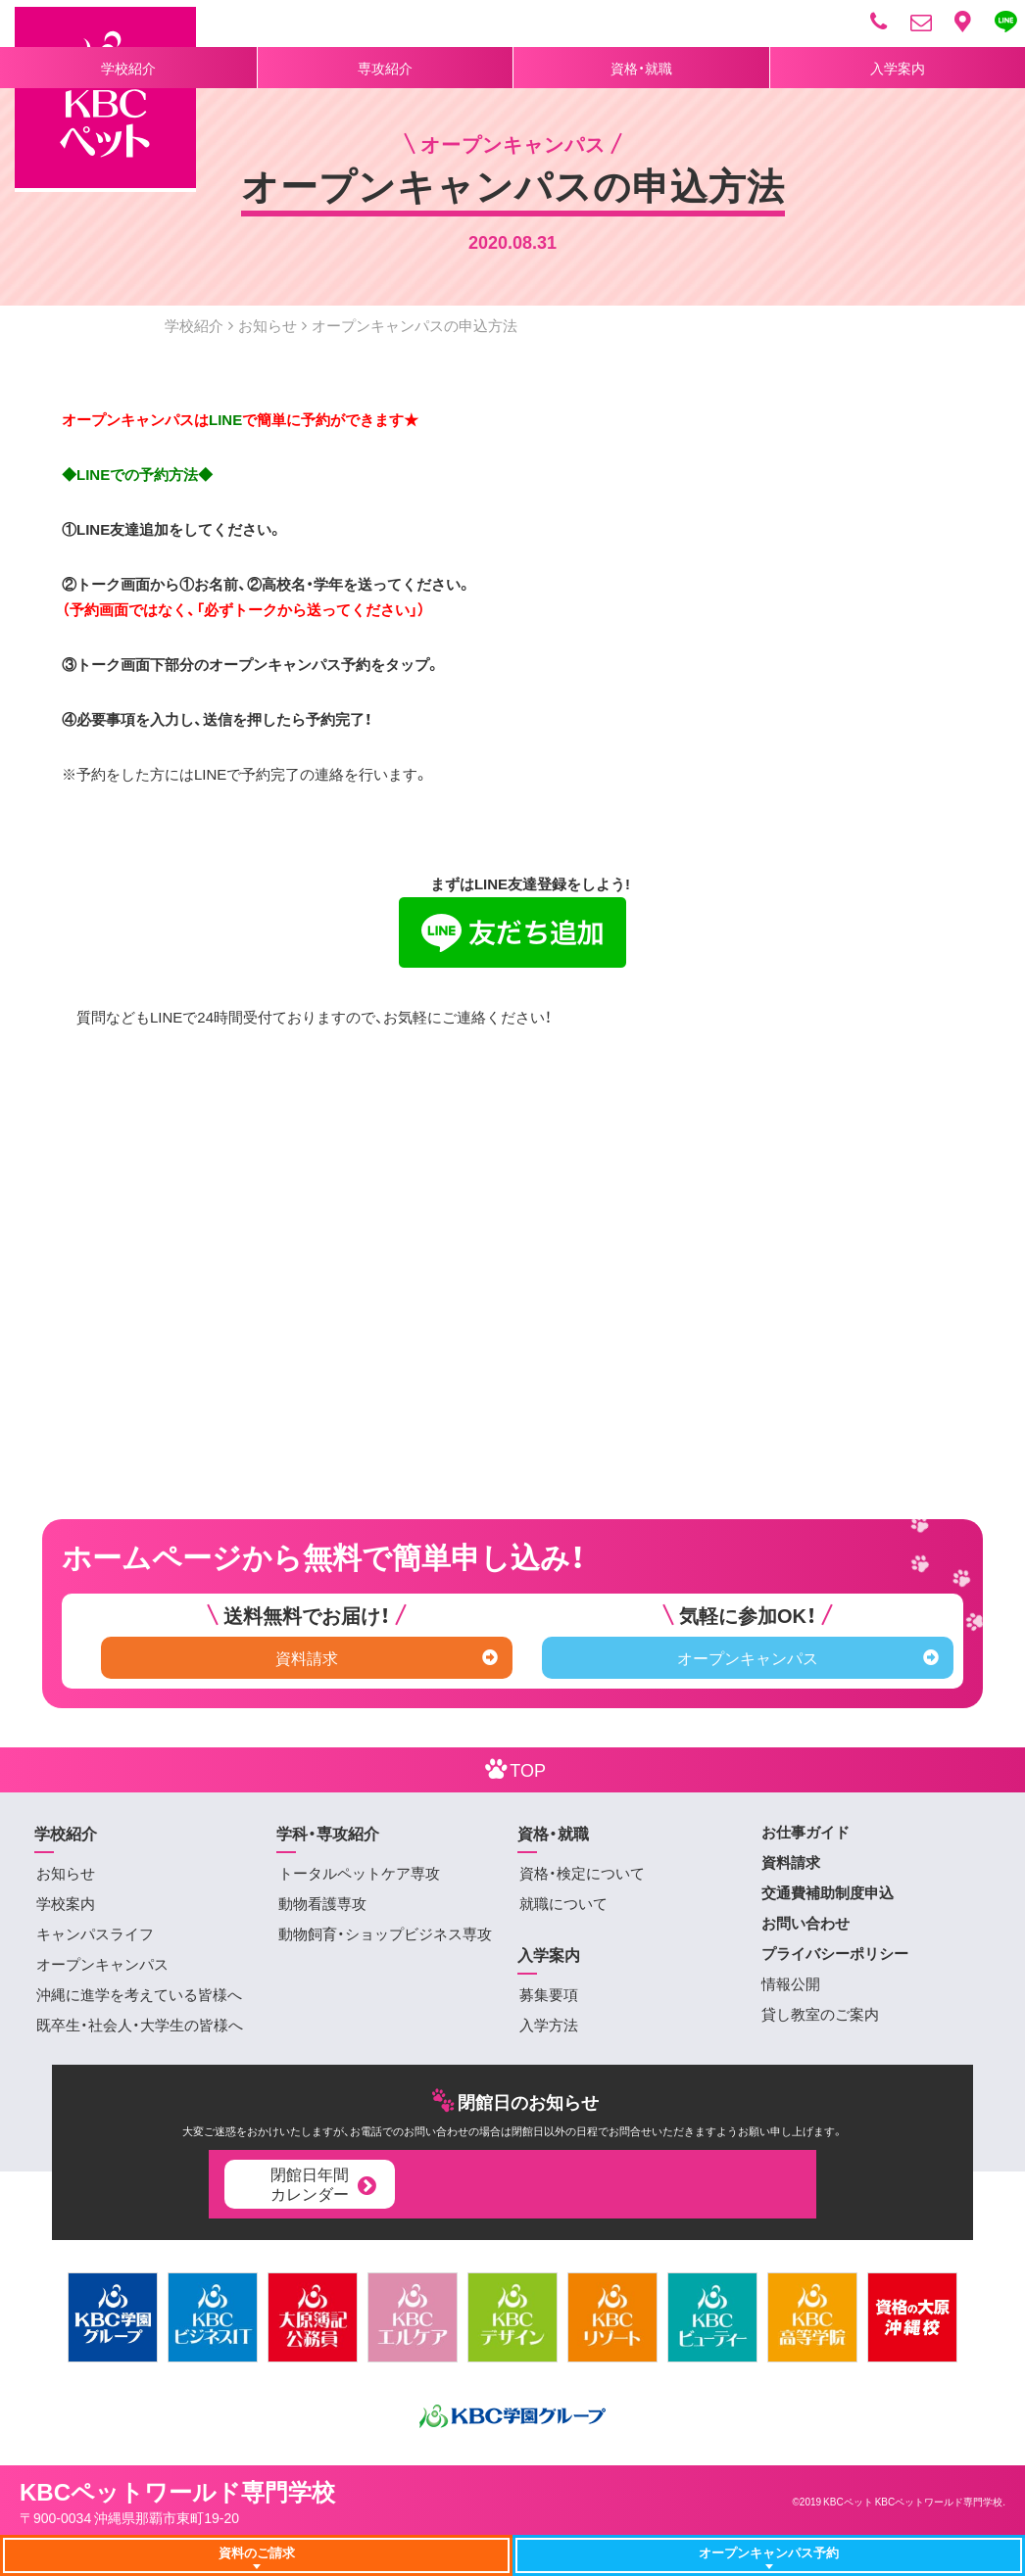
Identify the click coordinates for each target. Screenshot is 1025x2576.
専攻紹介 (385, 67)
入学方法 (548, 2024)
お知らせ (267, 325)
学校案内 (65, 1903)
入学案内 (897, 67)
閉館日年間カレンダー (325, 2183)
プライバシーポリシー (834, 1953)
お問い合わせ (805, 1922)
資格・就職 (641, 67)
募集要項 (548, 1994)
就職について (563, 1903)
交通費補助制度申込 (827, 1892)
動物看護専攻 (322, 1903)
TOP (512, 1768)
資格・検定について (582, 1873)
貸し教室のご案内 (820, 2014)
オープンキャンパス (808, 1657)
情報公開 (790, 1983)
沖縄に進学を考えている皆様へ (139, 1994)
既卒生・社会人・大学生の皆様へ (139, 2024)
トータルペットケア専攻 (359, 1873)
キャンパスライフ (95, 1933)
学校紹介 (128, 67)
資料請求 (386, 1657)
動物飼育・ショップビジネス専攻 (385, 1933)
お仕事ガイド (805, 1831)
